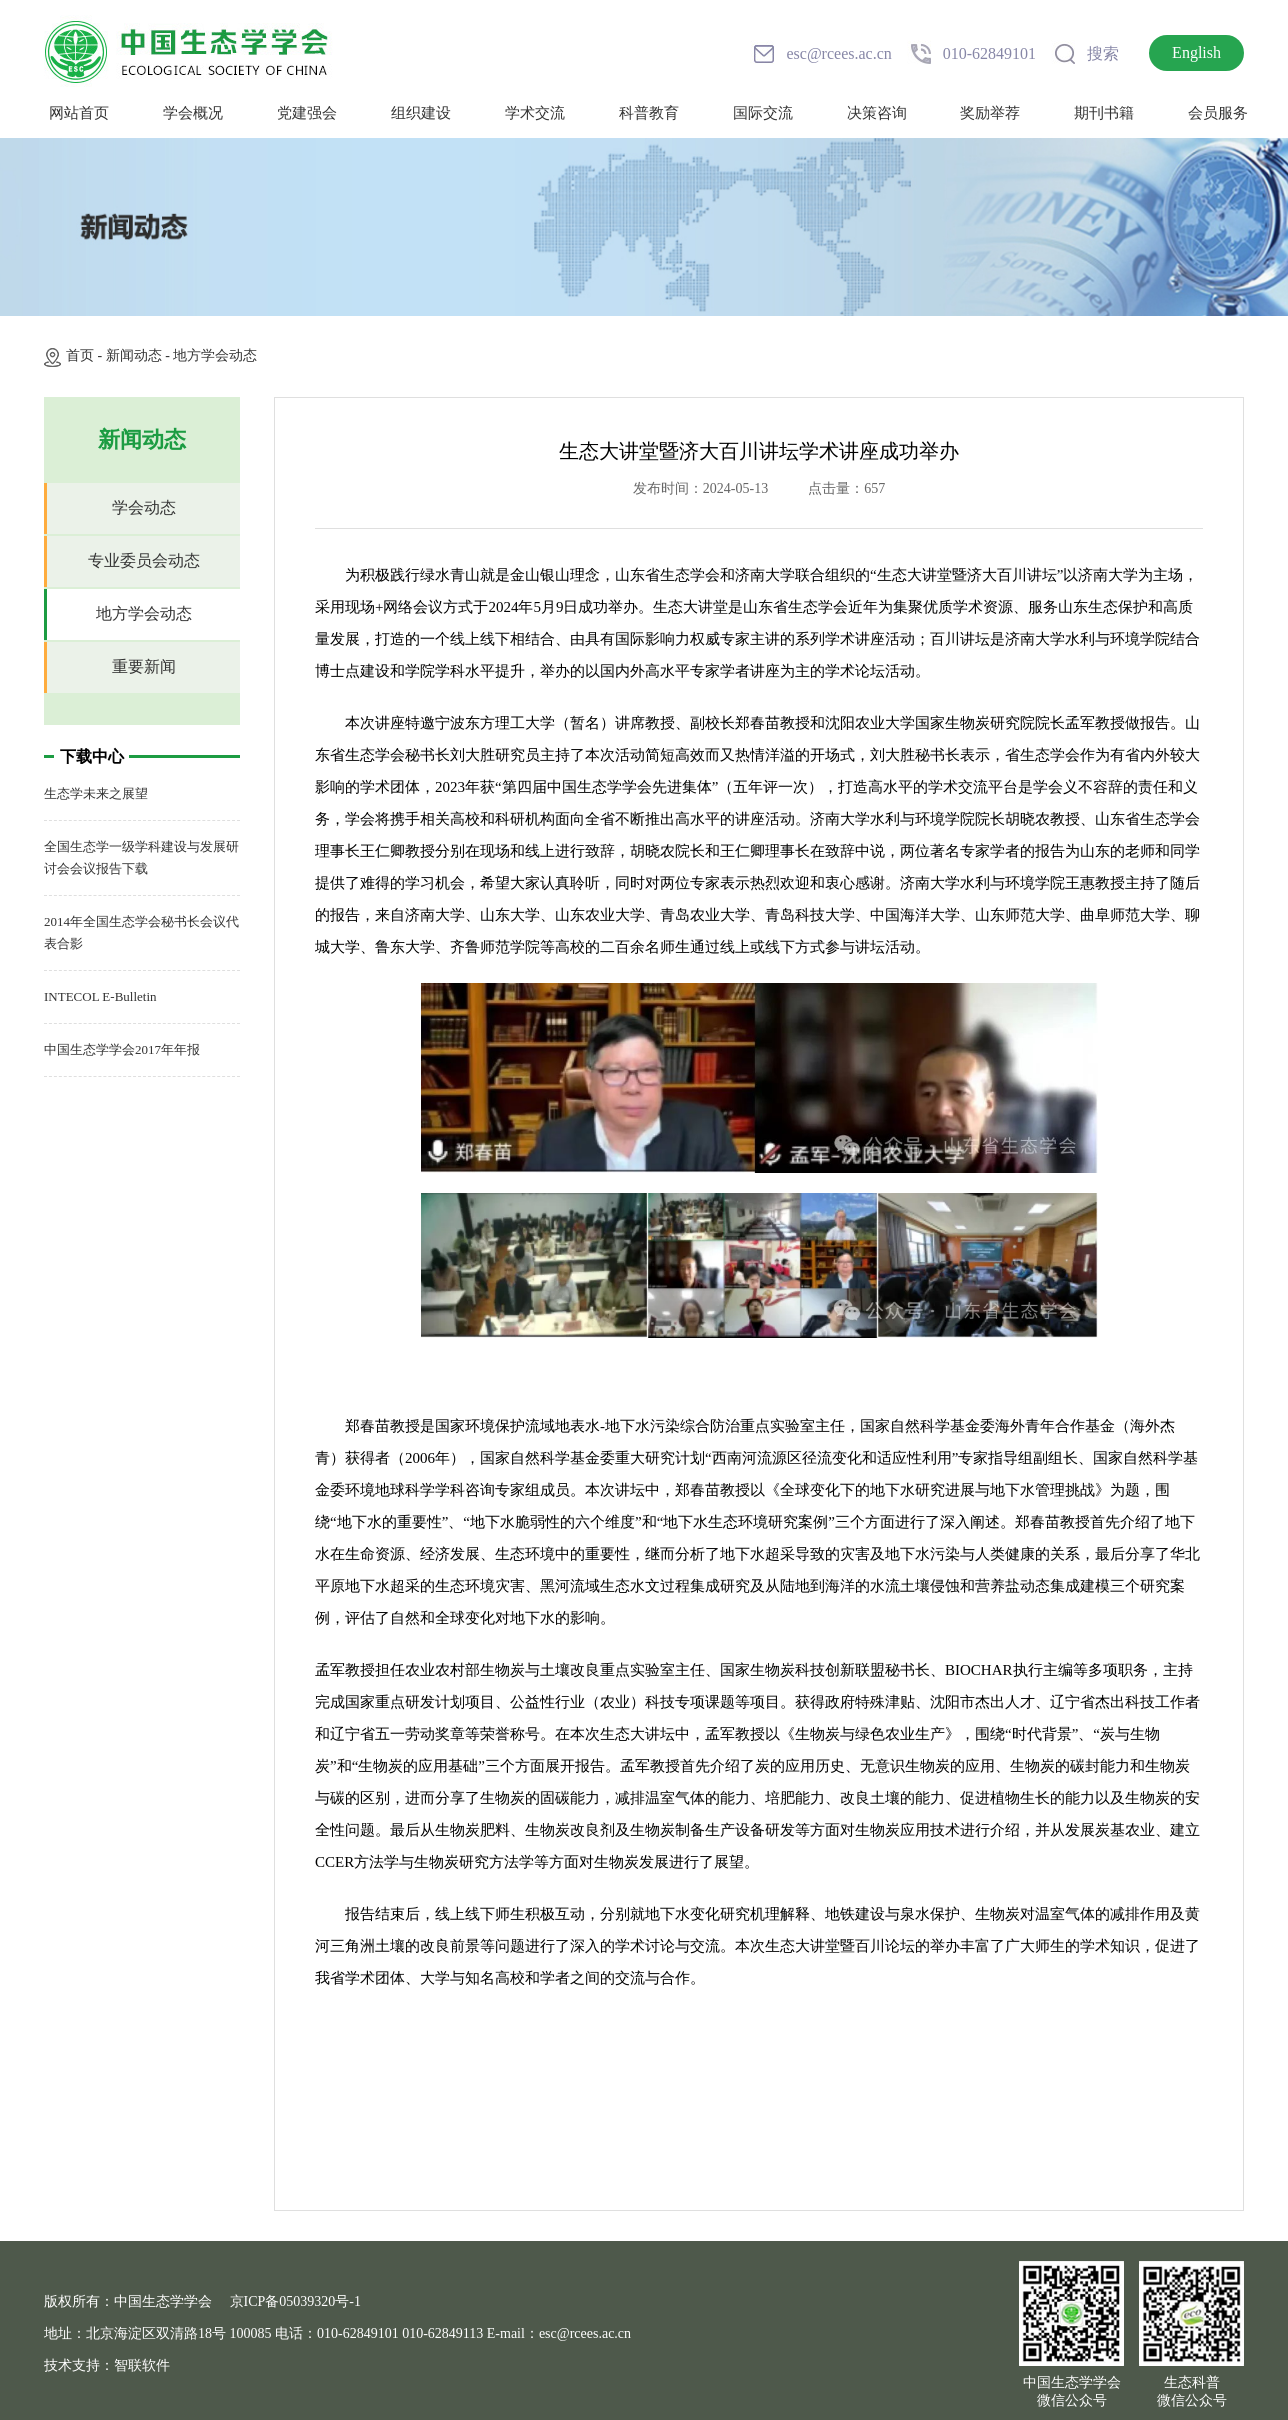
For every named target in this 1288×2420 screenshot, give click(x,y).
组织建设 (421, 113)
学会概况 (193, 113)
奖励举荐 (990, 113)
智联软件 (142, 2365)
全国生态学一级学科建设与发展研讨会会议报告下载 (141, 857)
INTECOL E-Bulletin (100, 996)
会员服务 (1218, 113)
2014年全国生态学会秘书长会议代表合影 (141, 932)
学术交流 (535, 113)
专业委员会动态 (144, 560)
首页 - (86, 355)
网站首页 (79, 113)
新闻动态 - (140, 355)
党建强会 (307, 113)
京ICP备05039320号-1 (295, 2301)
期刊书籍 (1104, 113)
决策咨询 (877, 113)
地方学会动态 (215, 355)
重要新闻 (144, 666)
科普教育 (649, 113)
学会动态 (144, 507)
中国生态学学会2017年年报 (122, 1049)
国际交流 (763, 113)
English (1196, 52)
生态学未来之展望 (96, 793)
